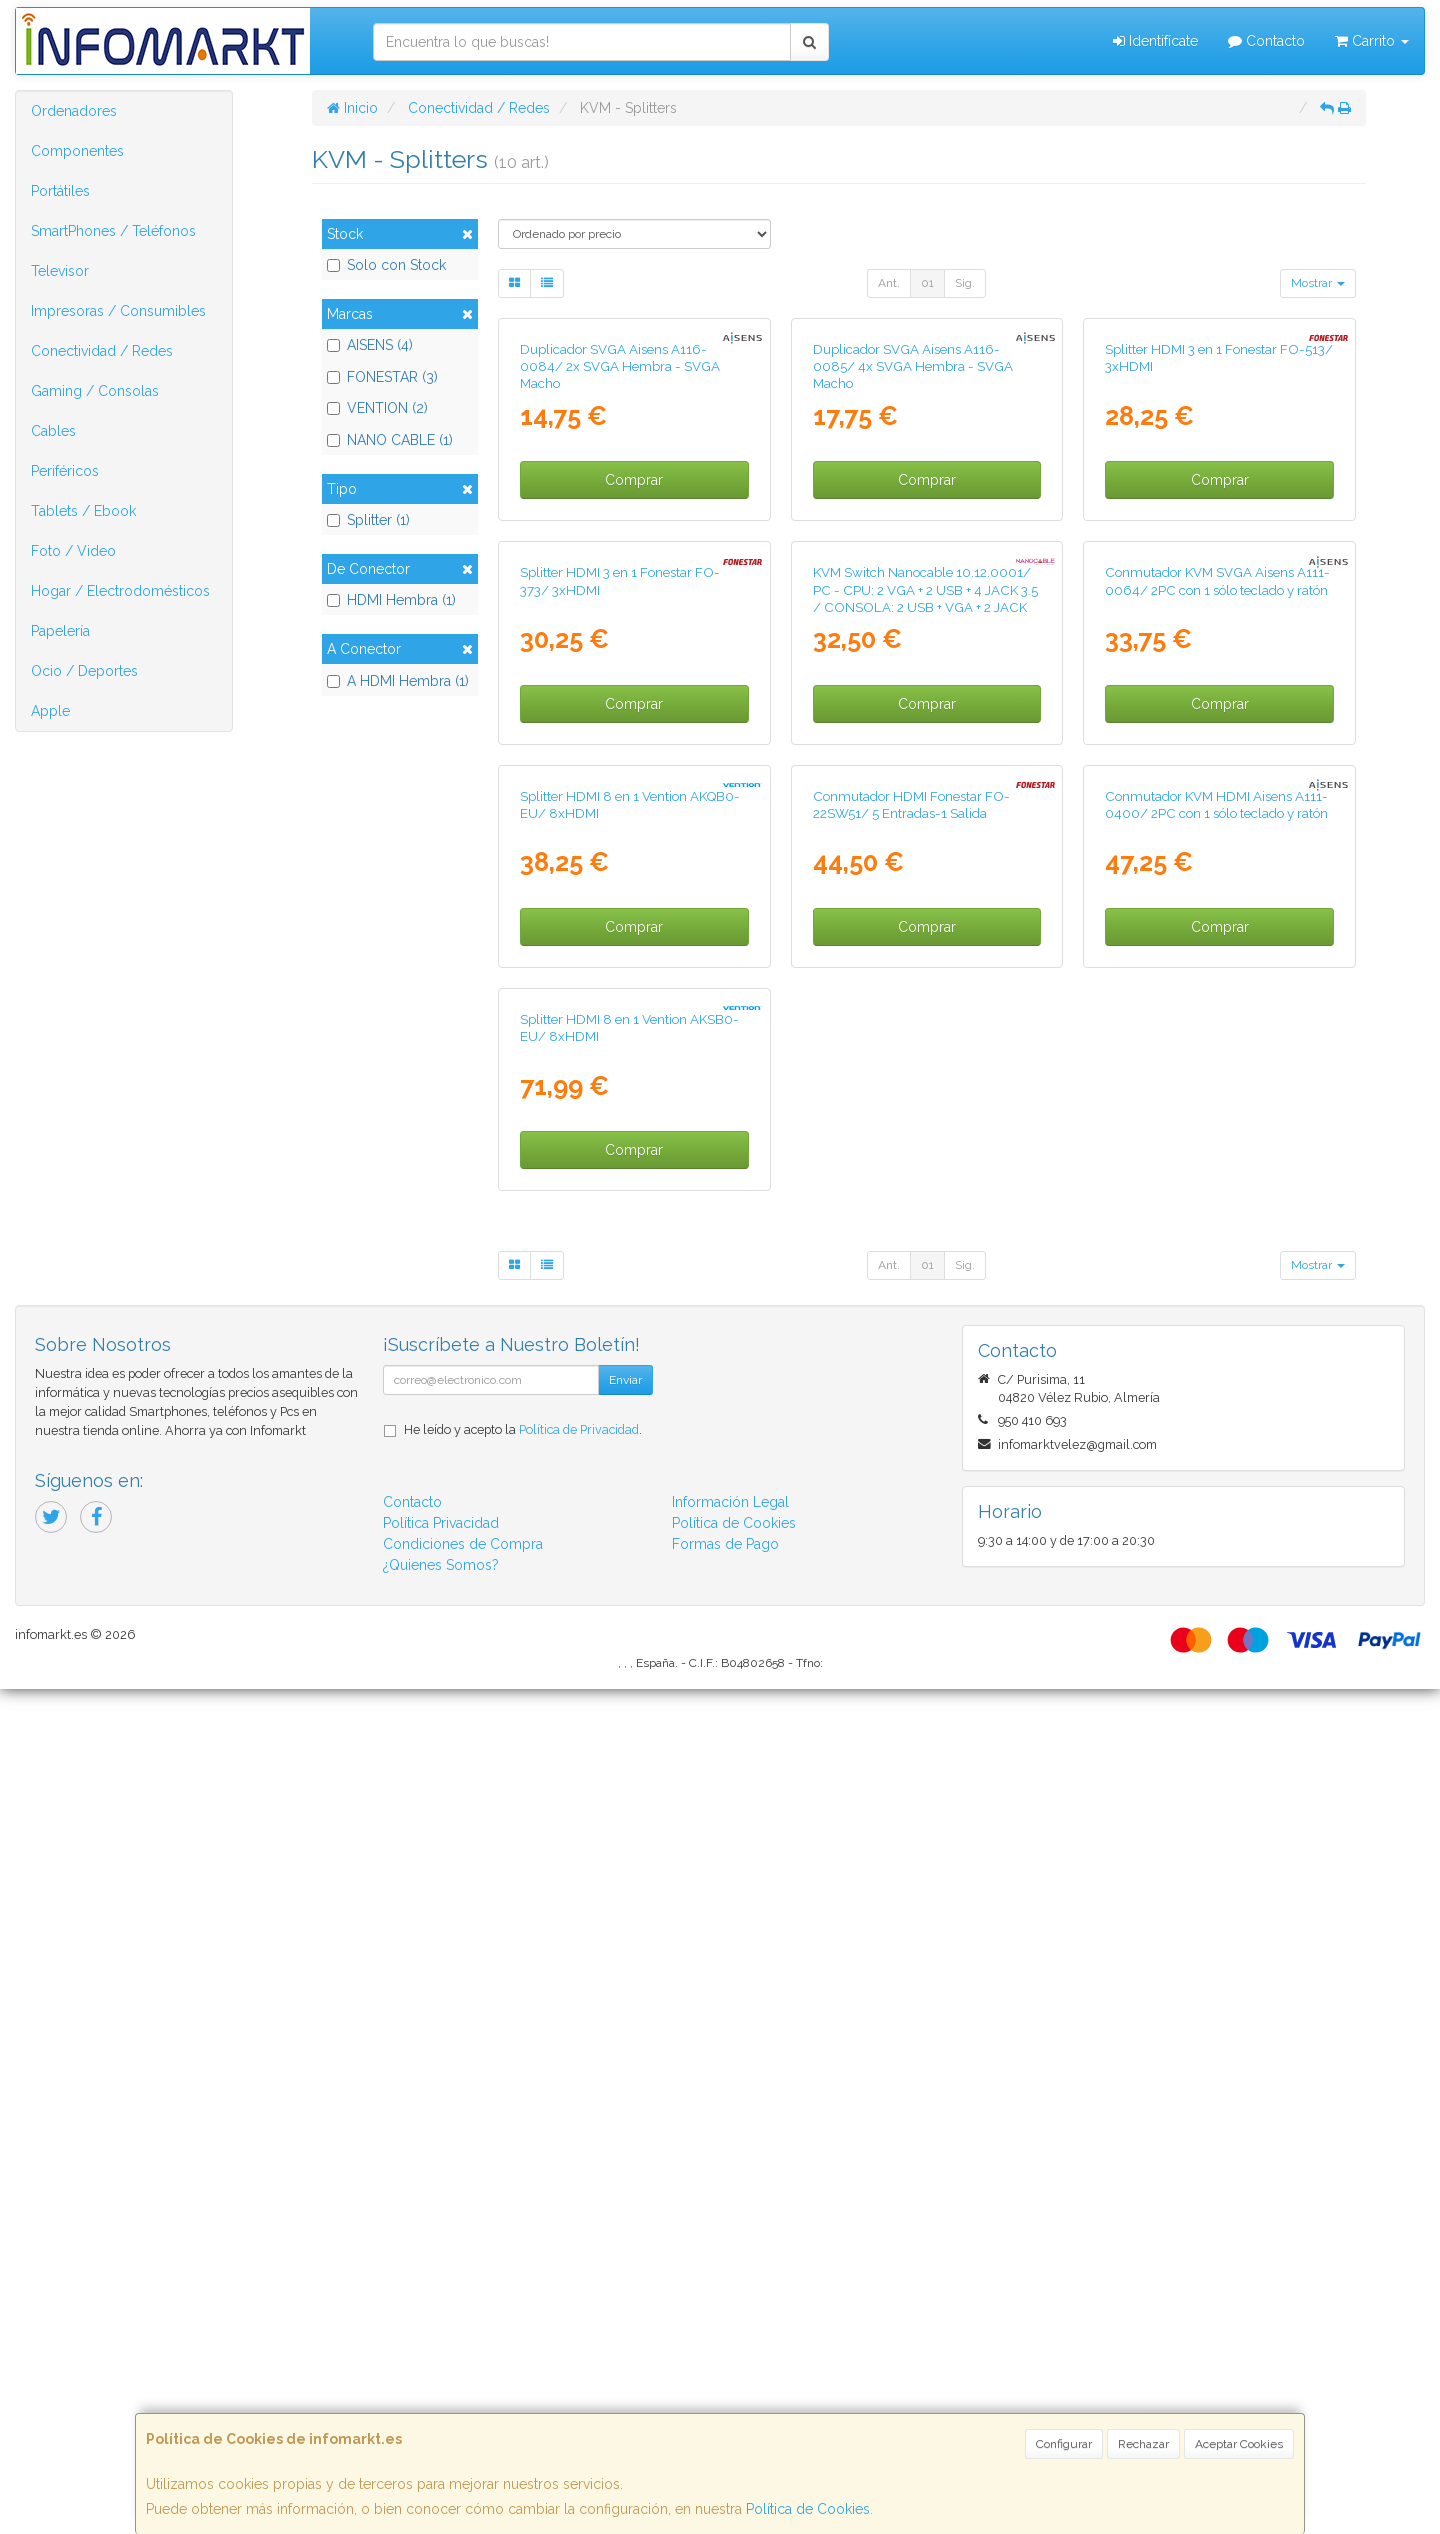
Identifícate (1155, 41)
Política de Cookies (808, 2509)
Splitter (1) (368, 520)
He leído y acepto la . (523, 2274)
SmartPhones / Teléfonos (113, 231)
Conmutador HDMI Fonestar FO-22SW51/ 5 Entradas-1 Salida (911, 1437)
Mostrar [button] (1318, 283)
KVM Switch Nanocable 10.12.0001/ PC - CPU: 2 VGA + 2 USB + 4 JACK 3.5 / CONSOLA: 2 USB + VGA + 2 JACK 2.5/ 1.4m (925, 1021)
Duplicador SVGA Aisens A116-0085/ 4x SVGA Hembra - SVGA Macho (913, 577)
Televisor (60, 271)
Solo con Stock (386, 265)
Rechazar (1143, 2444)
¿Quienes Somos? (441, 2410)
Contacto (1266, 41)
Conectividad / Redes (102, 351)
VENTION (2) (377, 408)
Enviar (625, 2225)
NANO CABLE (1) (390, 440)
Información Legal (730, 2347)
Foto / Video (73, 551)
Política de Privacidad (579, 2274)
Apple (50, 711)
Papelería (60, 631)
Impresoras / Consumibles (118, 311)
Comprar (634, 692)
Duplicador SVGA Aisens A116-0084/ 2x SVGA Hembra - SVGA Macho (620, 577)
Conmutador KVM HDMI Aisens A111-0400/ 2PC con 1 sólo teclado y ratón (1216, 1437)
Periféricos (65, 471)
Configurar (1064, 2444)
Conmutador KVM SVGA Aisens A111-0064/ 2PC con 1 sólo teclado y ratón (1217, 1003)
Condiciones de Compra (463, 2389)
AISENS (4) (370, 345)
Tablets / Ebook (83, 511)
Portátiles (60, 191)
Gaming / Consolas (95, 391)
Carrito (1372, 41)
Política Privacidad (441, 2368)
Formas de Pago (725, 2389)
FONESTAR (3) (382, 377)
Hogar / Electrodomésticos (120, 591)
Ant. (889, 283)
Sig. (965, 283)
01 (927, 283)
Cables (53, 431)
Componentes (77, 151)
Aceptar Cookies (1239, 2444)
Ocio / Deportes (84, 671)
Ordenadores (74, 111)
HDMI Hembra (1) (391, 600)
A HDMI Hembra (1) (398, 681)
